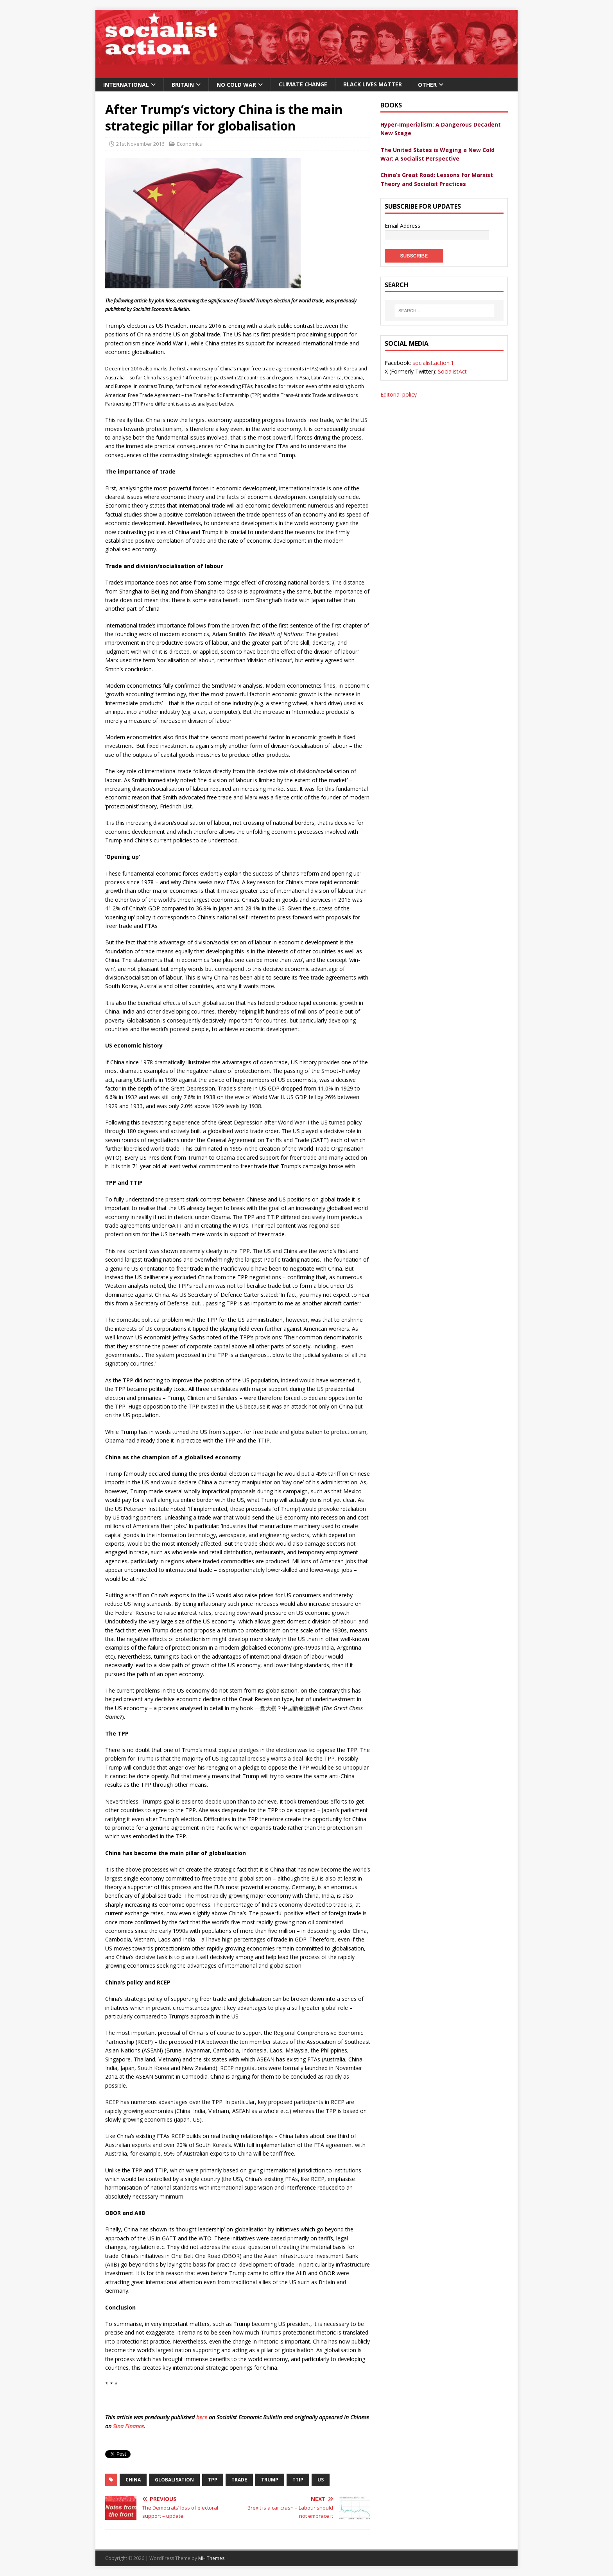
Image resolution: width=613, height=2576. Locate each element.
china (133, 2479)
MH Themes (211, 2558)
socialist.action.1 (433, 354)
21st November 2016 (140, 143)
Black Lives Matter (372, 84)
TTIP (297, 2479)
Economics (189, 143)
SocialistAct (452, 362)
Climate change (303, 84)
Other (427, 84)
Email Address (403, 226)
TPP (212, 2479)
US (320, 2479)
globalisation (174, 2479)
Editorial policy (398, 385)
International (126, 84)
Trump (269, 2479)
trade (239, 2479)
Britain (183, 84)
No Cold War (236, 84)
